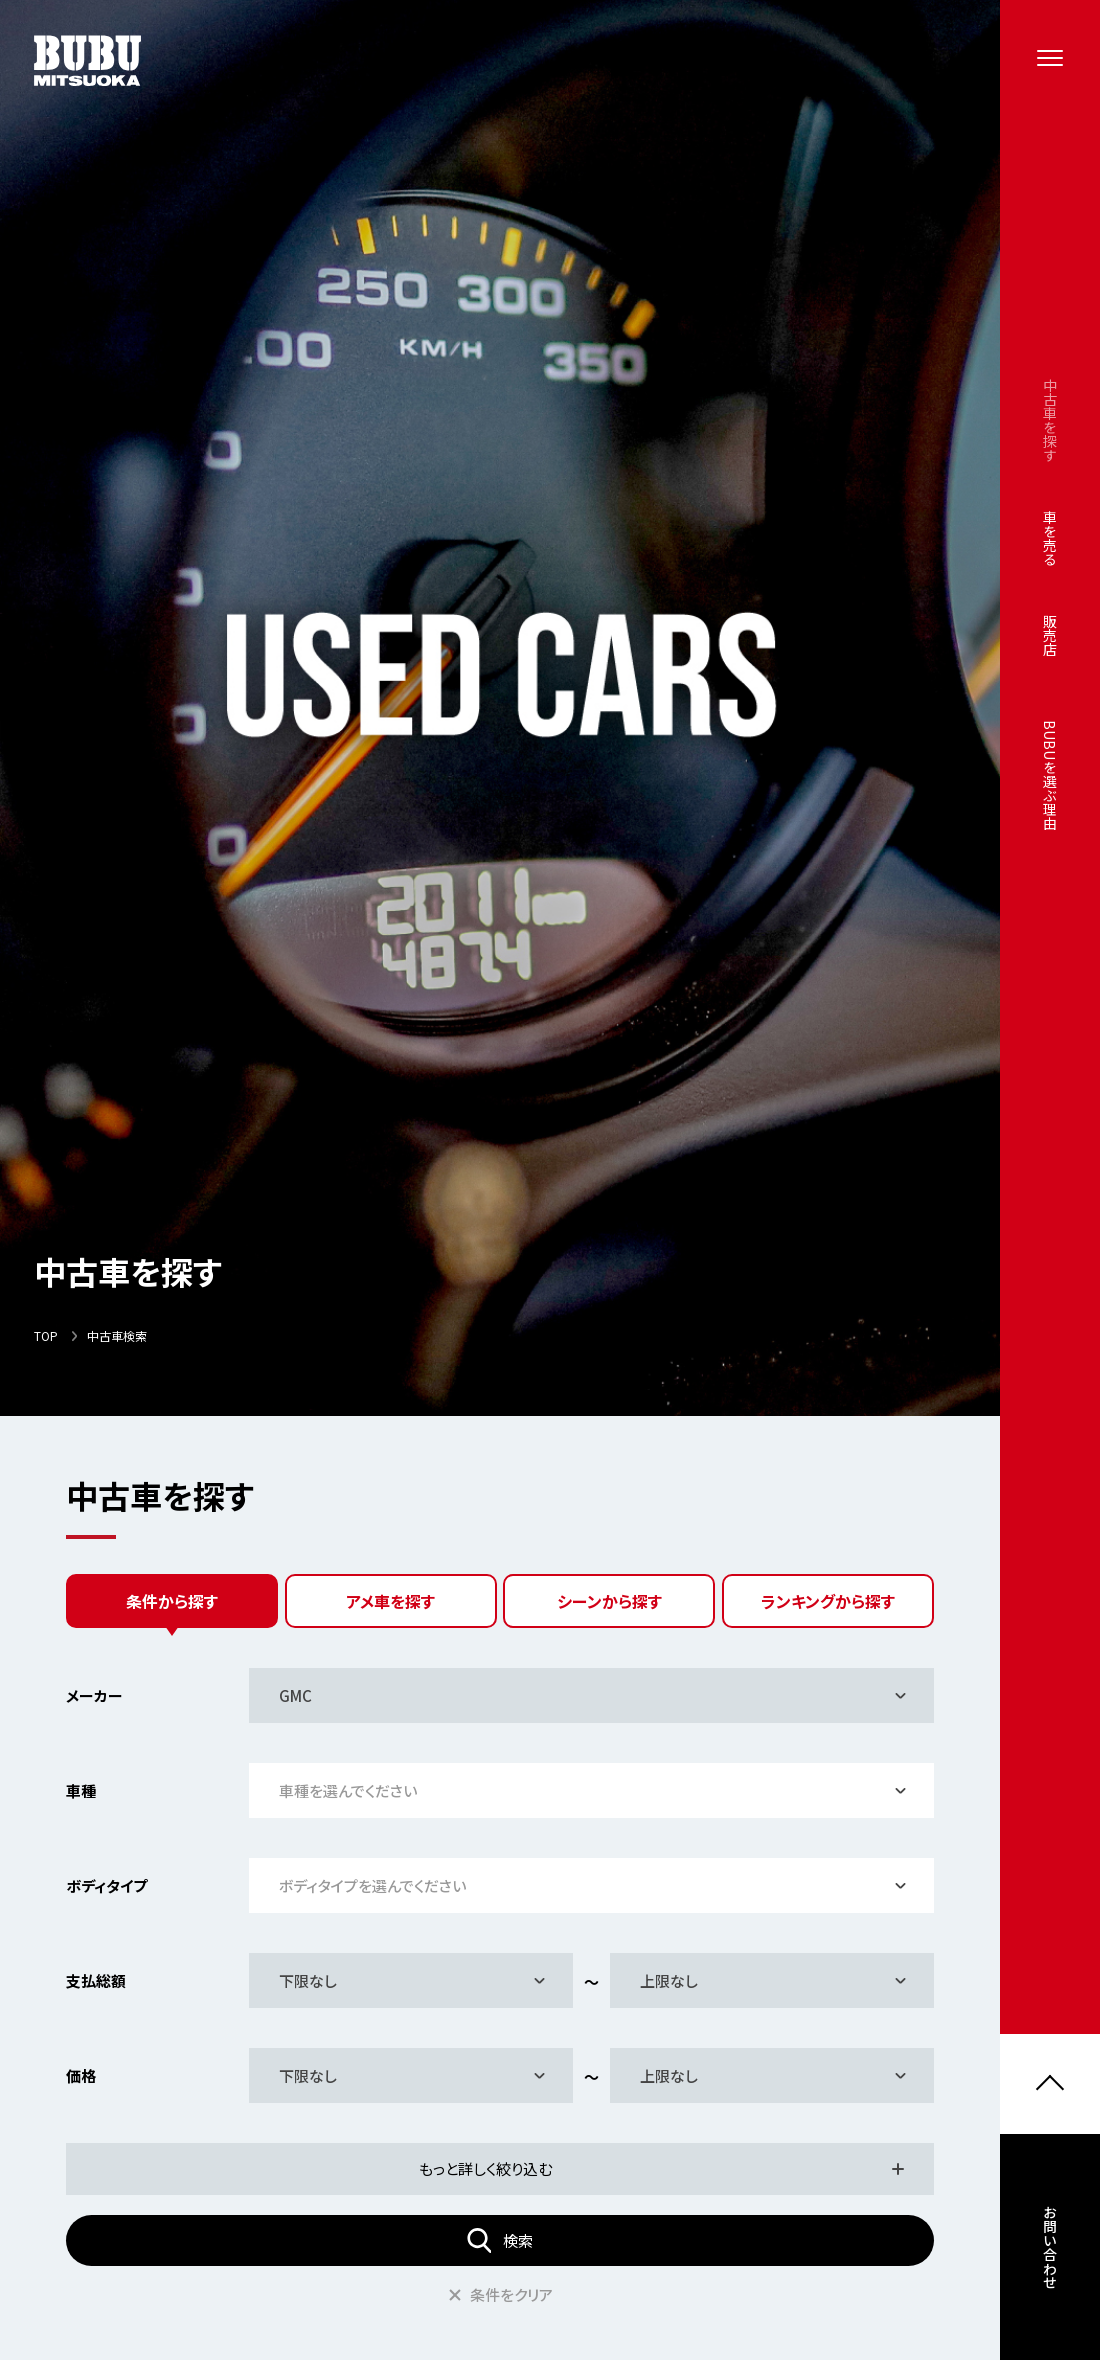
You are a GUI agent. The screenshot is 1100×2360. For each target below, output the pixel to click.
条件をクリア (500, 2294)
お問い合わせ (1050, 2253)
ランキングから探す (828, 1601)
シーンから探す (609, 1601)
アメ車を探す (390, 1601)
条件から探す (172, 1601)
